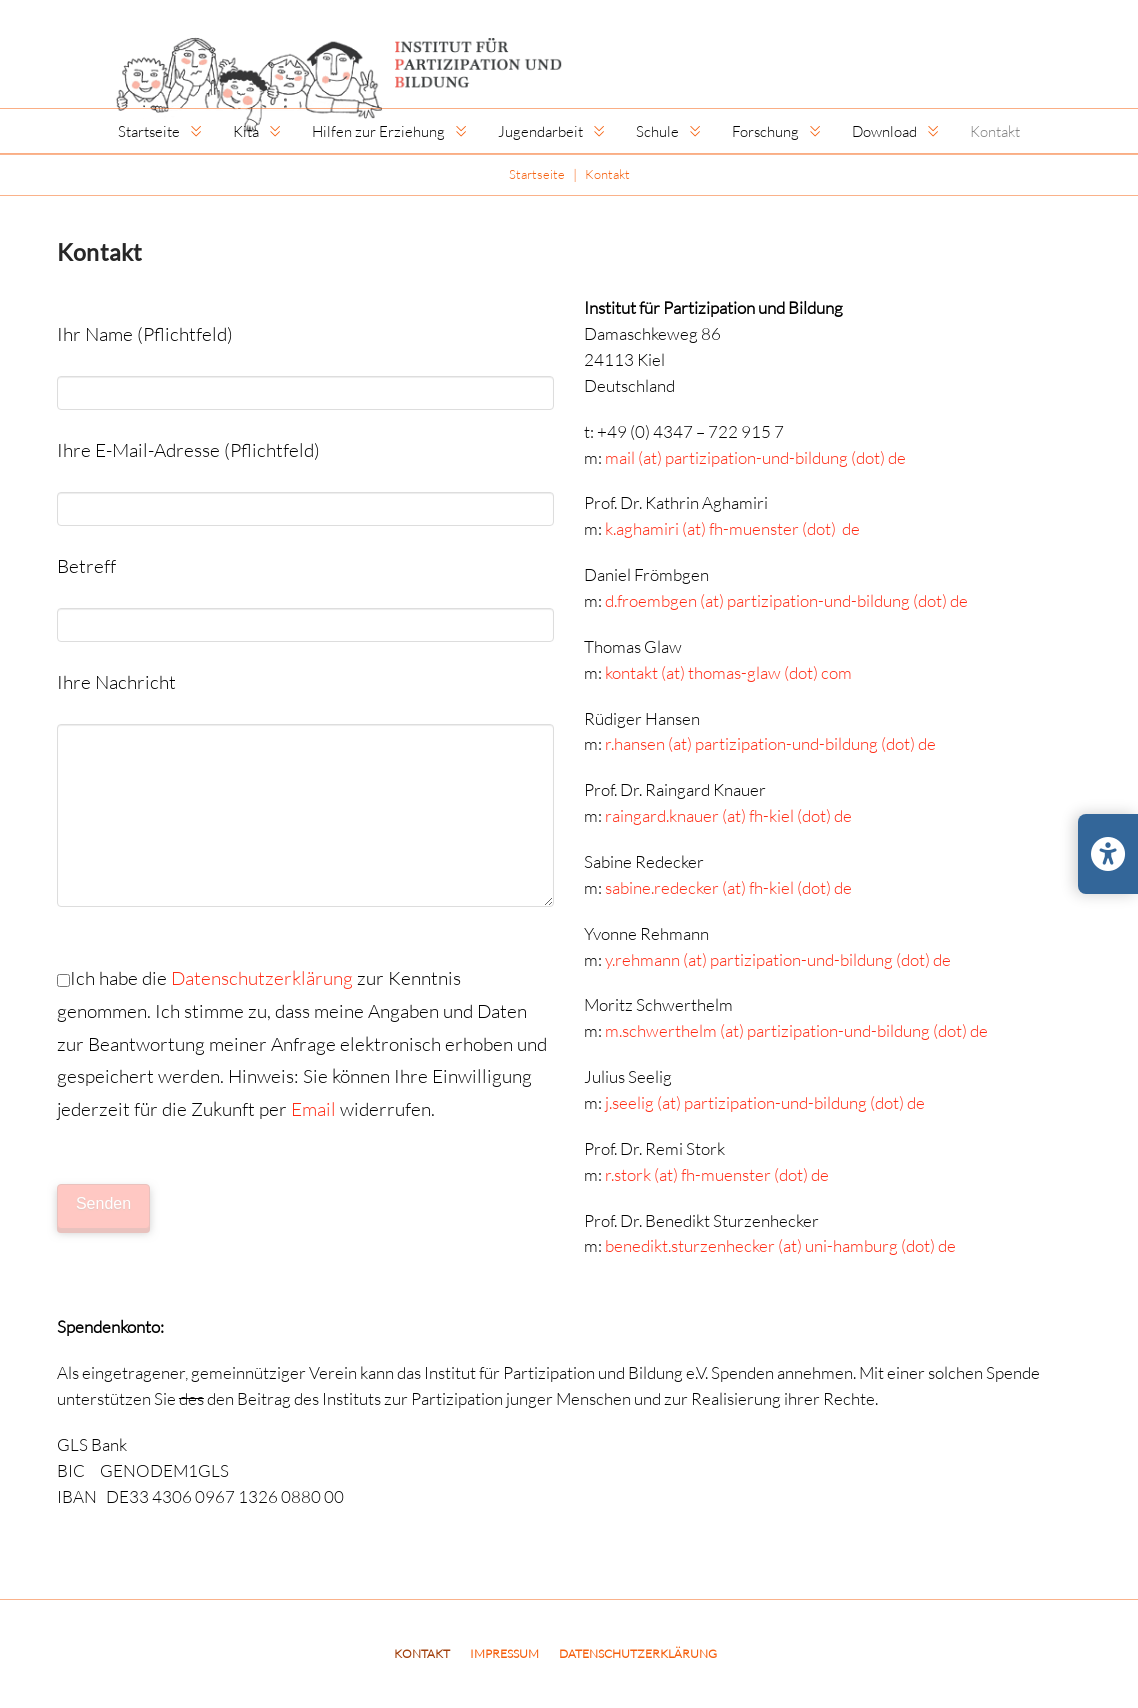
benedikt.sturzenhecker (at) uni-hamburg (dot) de (780, 1245)
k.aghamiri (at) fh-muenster (702, 528)
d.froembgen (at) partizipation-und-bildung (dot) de (786, 600)
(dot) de (829, 528)
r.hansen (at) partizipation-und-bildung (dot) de (770, 743)
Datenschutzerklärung (262, 977)
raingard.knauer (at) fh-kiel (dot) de (728, 815)
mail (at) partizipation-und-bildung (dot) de (755, 457)
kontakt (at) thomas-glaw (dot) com (728, 672)
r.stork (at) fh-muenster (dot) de (717, 1174)
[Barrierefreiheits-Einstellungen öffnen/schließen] (1108, 854)
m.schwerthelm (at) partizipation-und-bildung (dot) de (796, 1030)
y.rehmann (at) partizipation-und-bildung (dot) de (778, 959)
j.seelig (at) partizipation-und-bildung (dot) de (765, 1102)
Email (313, 1108)
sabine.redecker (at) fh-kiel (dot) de (728, 887)
